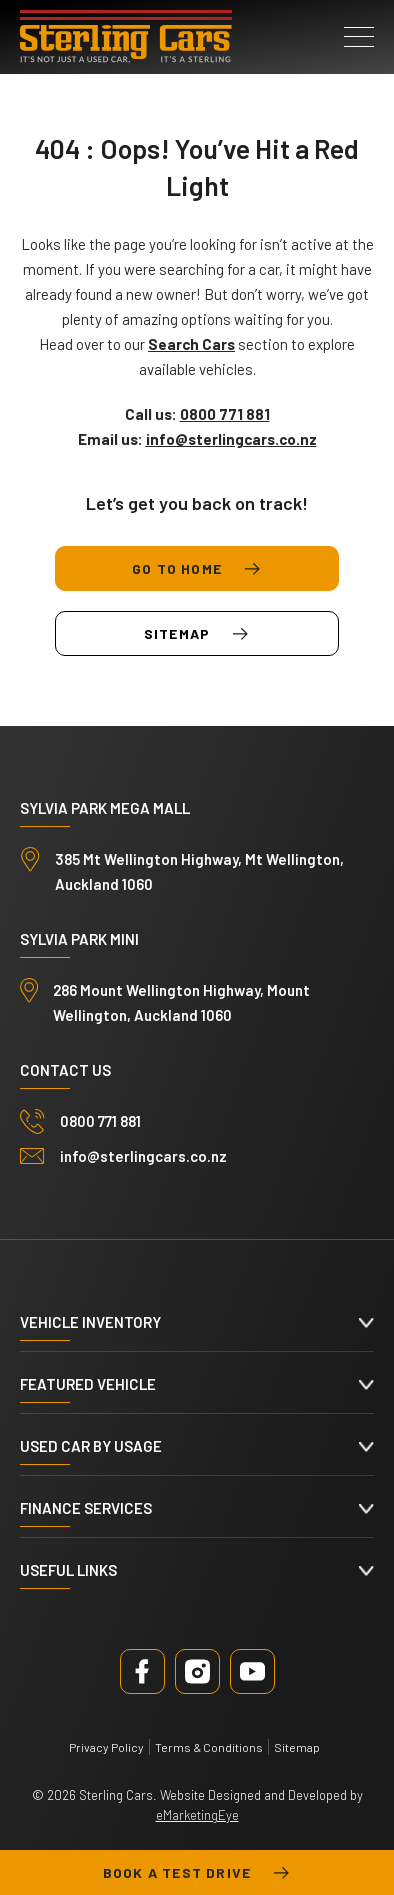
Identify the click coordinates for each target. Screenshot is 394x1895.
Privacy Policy (106, 1747)
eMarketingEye (197, 1815)
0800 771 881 (100, 1121)
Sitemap (197, 634)
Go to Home (197, 569)
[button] (359, 37)
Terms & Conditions (209, 1747)
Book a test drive (197, 1873)
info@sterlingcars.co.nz (143, 1156)
